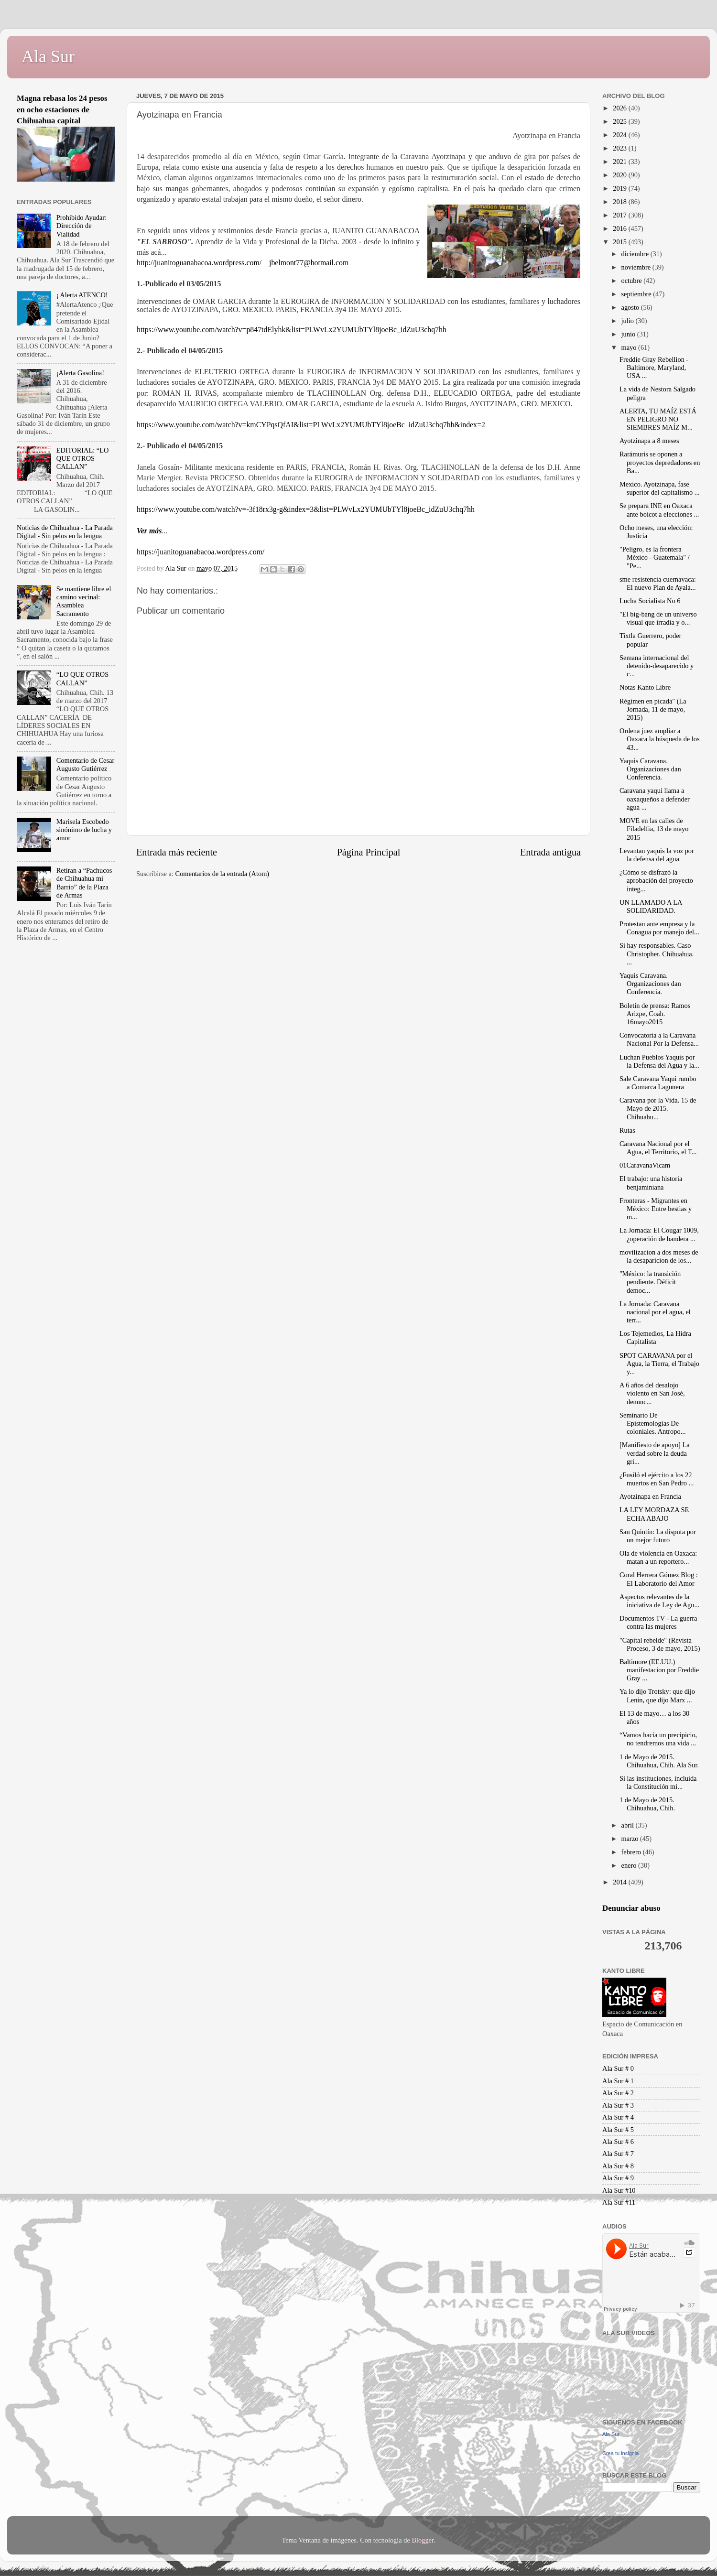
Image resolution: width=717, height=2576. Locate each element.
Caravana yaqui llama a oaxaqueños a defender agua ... (654, 799)
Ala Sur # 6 (618, 2141)
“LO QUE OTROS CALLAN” (82, 678)
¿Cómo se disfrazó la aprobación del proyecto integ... (656, 880)
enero (630, 1865)
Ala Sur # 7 (618, 2153)
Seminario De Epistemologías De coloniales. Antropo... (652, 1423)
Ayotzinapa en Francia (650, 1496)
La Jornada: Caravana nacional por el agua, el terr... (655, 1312)
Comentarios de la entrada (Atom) (222, 873)
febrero (632, 1852)
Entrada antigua (550, 852)
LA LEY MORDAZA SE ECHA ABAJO (654, 1514)
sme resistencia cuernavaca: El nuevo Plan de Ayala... (657, 583)
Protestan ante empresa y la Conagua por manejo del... (659, 928)
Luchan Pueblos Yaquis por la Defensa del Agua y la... (659, 1061)
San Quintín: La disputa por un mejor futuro (657, 1536)
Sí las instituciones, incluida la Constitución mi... (657, 1782)
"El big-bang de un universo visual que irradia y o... (658, 618)
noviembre (636, 267)
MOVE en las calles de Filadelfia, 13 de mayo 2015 (653, 829)
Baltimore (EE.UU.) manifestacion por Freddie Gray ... (659, 1670)
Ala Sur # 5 (618, 2129)
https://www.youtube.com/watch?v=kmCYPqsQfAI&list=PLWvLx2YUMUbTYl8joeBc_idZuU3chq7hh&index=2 (311, 425)
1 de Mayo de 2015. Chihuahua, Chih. (647, 1804)
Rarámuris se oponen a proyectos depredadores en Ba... (659, 462)
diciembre (636, 254)
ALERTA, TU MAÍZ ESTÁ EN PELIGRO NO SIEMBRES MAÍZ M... (657, 419)
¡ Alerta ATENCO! (82, 295)
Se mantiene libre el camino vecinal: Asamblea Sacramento (83, 601)
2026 (620, 108)
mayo (630, 347)
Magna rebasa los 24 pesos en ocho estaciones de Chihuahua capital (62, 109)
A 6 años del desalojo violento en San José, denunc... (652, 1393)
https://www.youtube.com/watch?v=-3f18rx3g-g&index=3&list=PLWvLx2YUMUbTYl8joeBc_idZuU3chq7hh (306, 509)
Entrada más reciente (176, 852)
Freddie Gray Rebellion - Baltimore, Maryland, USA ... (653, 368)
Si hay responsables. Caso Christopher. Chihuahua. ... (656, 954)
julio (628, 321)
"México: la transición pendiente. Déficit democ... (650, 1282)
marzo (631, 1838)
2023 (620, 148)
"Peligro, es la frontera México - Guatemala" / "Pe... (654, 557)
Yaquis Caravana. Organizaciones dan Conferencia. (650, 769)
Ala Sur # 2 (618, 2093)
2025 (620, 121)
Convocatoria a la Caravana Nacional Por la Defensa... (659, 1039)
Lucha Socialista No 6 (650, 601)
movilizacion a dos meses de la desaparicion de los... (658, 1256)
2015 (620, 242)
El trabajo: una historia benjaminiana (650, 1183)
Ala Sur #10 (619, 2190)
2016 (620, 228)
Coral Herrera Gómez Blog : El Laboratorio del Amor (658, 1579)
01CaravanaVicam (644, 1165)
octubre (632, 280)
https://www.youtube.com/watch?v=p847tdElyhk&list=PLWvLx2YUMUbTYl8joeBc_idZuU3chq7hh (291, 329)
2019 (620, 188)
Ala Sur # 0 (618, 2068)
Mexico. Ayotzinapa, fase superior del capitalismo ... (659, 488)
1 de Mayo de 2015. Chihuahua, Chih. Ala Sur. (659, 1761)
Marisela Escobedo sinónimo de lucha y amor (84, 830)
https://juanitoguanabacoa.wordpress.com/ (200, 552)
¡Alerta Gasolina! (80, 373)
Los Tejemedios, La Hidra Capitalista (655, 1337)
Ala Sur (48, 56)
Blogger (423, 2540)
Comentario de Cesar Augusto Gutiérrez (85, 764)
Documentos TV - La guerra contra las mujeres (658, 1622)
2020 (620, 175)
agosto (631, 307)
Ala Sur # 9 (618, 2178)
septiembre (637, 294)
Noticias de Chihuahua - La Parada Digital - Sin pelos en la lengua (65, 532)
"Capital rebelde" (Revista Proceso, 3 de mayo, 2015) (659, 1644)
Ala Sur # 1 (618, 2081)
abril (628, 1825)
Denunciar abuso (631, 1908)
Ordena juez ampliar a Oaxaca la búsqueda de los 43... (659, 739)
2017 (620, 215)
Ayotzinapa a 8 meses (649, 440)
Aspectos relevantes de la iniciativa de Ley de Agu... (659, 1601)
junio (629, 334)
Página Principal (369, 852)
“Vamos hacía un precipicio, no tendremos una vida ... (658, 1739)
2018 (620, 202)
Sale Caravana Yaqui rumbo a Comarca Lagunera (657, 1083)
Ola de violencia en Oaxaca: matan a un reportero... (658, 1557)
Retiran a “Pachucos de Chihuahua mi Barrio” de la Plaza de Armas (84, 882)
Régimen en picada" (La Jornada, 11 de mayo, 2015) (652, 709)
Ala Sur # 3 (618, 2105)
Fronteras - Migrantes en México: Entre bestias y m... (655, 1209)
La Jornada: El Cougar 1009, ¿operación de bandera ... (659, 1234)
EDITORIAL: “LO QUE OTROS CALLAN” (82, 458)
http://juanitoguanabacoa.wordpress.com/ (199, 263)
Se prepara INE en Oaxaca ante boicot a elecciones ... (659, 510)
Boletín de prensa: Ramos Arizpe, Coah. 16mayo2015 (654, 1014)
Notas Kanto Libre (645, 687)
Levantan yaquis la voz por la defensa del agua (656, 855)
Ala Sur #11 (618, 2202)
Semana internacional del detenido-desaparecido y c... (656, 666)
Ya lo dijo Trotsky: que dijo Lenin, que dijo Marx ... (657, 1695)
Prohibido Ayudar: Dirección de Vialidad (81, 226)
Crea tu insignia (620, 2453)
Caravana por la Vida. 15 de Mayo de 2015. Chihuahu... (657, 1108)
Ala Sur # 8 (618, 2166)
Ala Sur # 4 (618, 2117)
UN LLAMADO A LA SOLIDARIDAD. (650, 906)
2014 (620, 1882)
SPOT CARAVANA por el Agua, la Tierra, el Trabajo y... (659, 1364)
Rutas (627, 1130)
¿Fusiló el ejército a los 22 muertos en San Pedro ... (656, 1479)
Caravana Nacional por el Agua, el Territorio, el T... (657, 1148)
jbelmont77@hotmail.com (308, 263)
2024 (620, 135)
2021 (620, 161)
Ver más (149, 531)
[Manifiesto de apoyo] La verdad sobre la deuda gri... (654, 1453)
